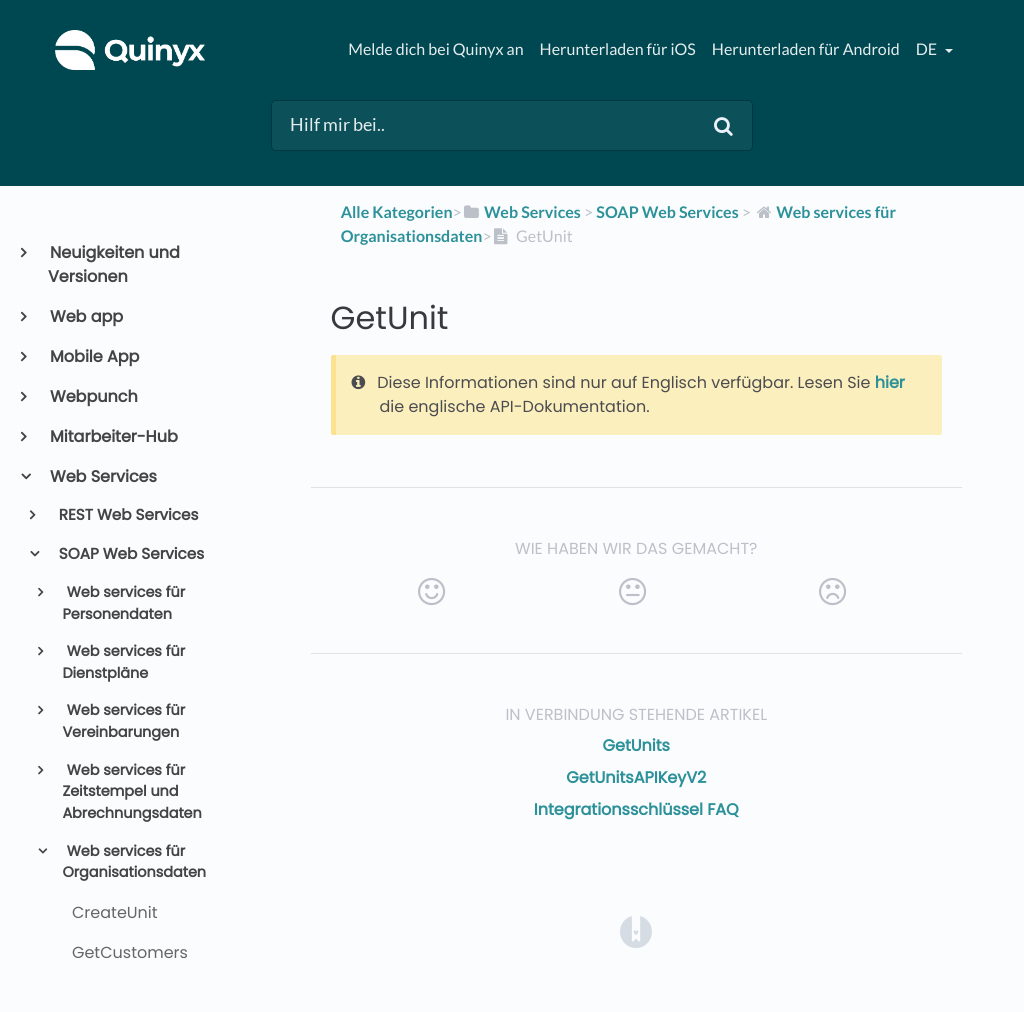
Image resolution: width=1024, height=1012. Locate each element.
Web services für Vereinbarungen (123, 722)
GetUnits (636, 745)
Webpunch (93, 396)
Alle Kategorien (397, 212)
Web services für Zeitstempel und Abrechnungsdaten (131, 792)
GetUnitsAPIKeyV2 (636, 777)
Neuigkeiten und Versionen (114, 264)
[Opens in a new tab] (636, 930)
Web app (85, 316)
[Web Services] (521, 212)
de (928, 49)
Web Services (102, 476)
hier (890, 382)
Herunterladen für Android (806, 49)
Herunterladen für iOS (618, 49)
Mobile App (93, 356)
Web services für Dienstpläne (123, 663)
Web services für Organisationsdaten (134, 863)
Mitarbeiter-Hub (113, 436)
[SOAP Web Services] (667, 212)
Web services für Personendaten (123, 604)
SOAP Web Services (130, 554)
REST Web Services (127, 515)
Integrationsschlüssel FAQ (636, 809)
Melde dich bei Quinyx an (435, 49)
